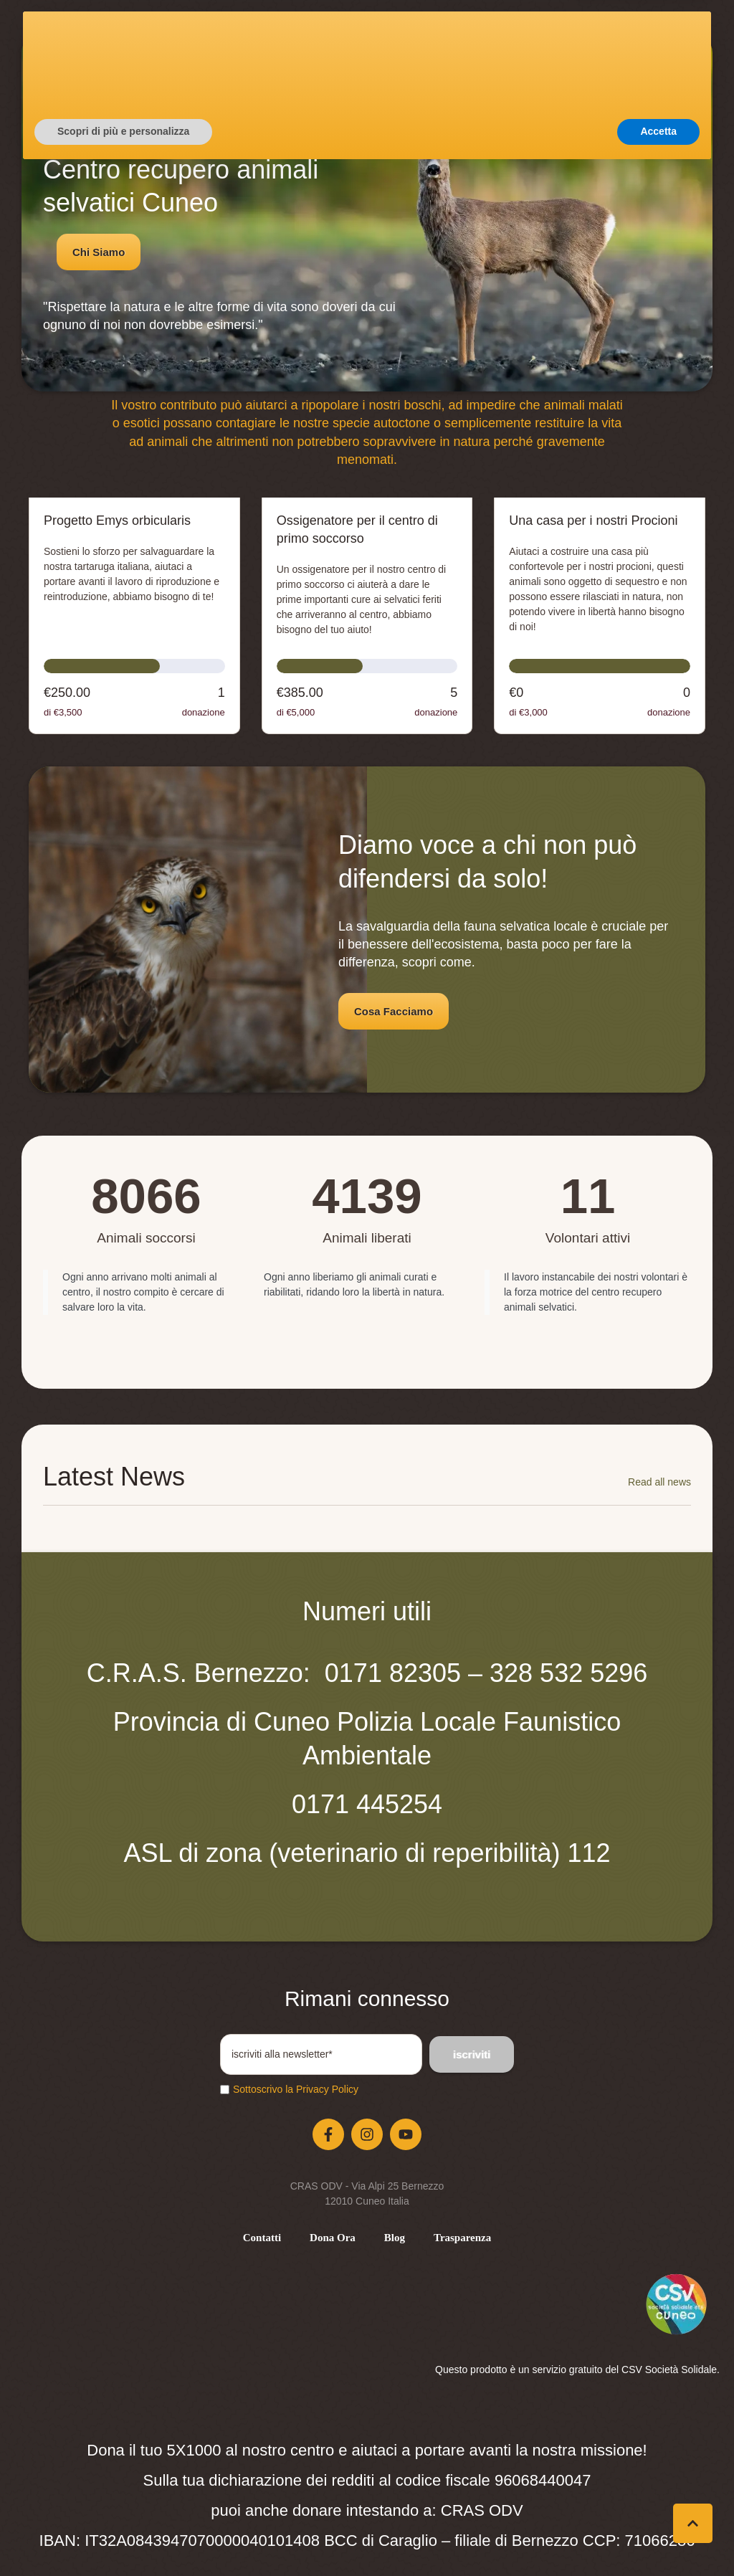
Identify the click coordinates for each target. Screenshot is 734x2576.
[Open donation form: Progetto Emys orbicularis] (134, 616)
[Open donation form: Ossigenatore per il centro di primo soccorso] (367, 616)
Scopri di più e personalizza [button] (123, 2536)
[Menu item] (262, 2238)
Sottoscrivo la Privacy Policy (295, 2089)
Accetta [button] (658, 2536)
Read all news (659, 1482)
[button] (580, 69)
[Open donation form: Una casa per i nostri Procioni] (599, 616)
